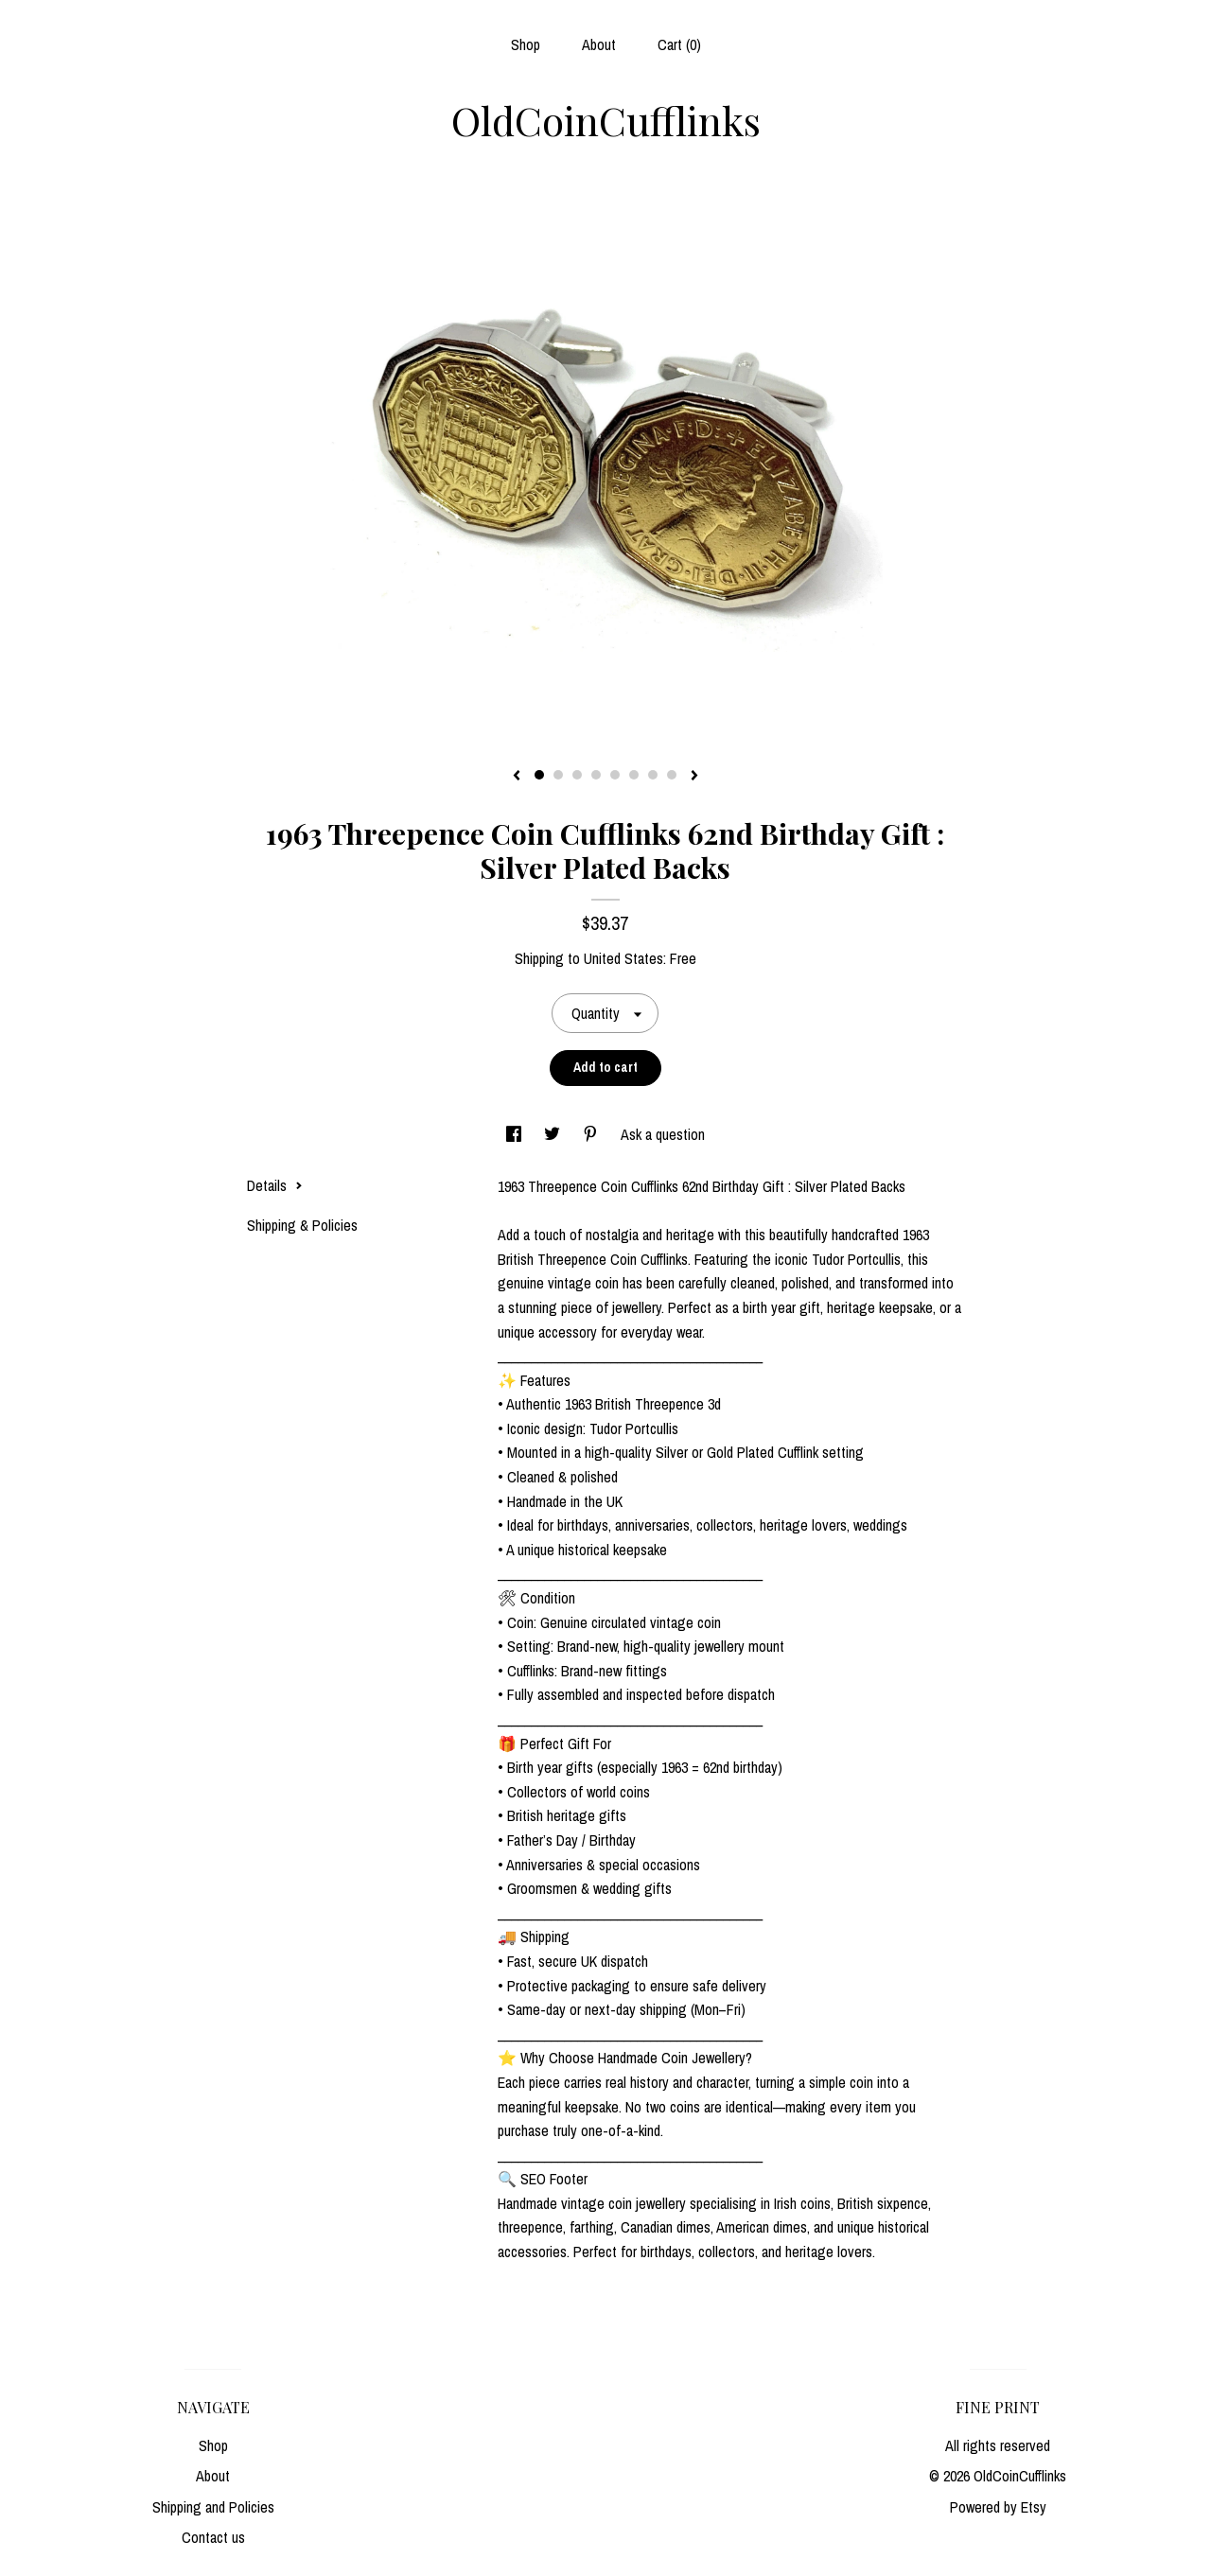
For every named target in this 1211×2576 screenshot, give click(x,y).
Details (275, 1185)
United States (623, 958)
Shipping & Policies (302, 1225)
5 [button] (615, 775)
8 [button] (671, 775)
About (599, 44)
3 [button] (577, 775)
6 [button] (634, 775)
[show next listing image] (694, 776)
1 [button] (539, 775)
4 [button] (596, 775)
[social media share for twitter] (554, 1134)
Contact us (213, 2537)
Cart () (679, 44)
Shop (525, 44)
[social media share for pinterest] (592, 1134)
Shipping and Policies (213, 2507)
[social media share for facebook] (515, 1134)
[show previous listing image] (516, 776)
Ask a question (663, 1134)
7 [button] (653, 775)
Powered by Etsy (998, 2507)
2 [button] (558, 775)
